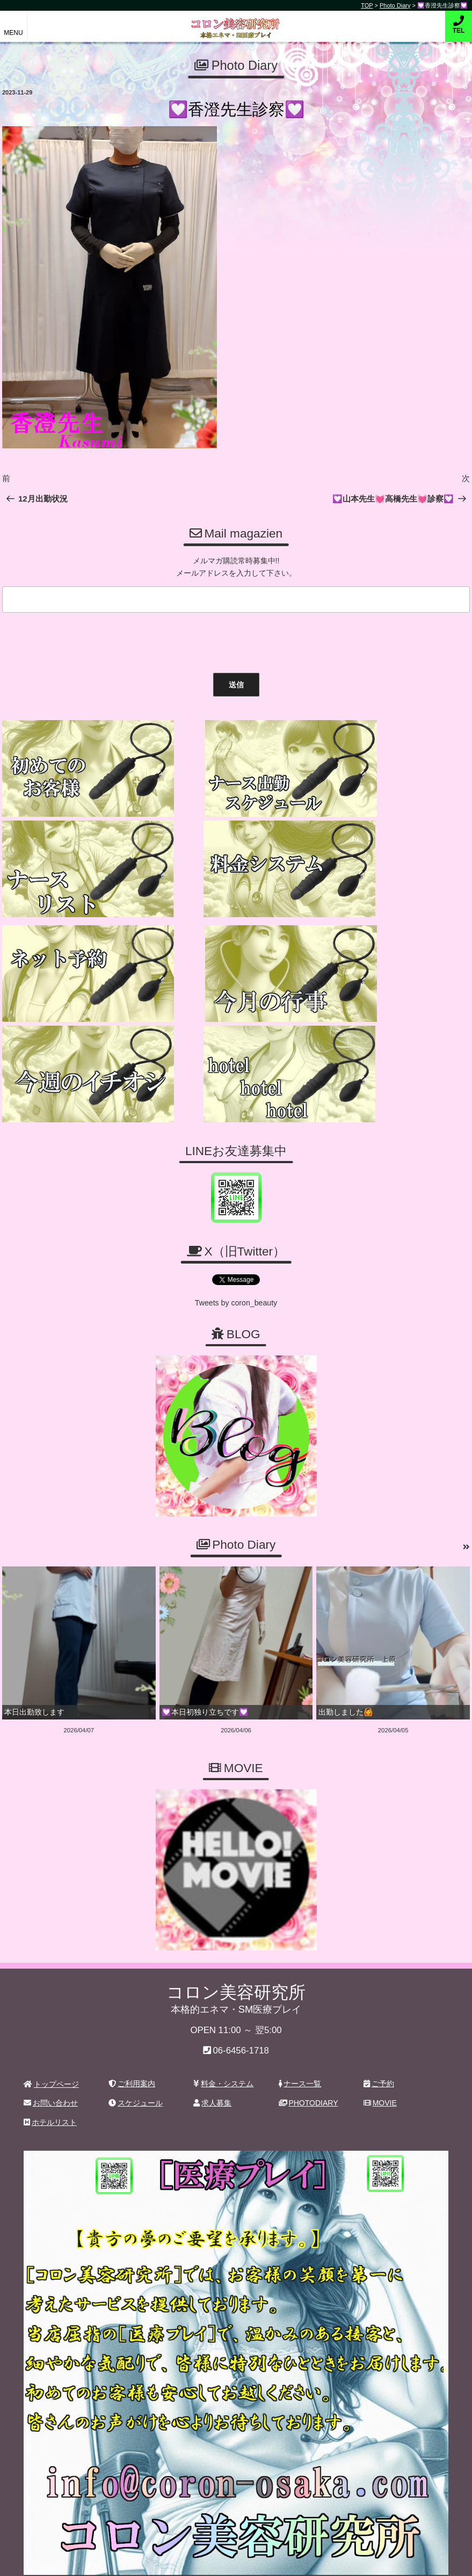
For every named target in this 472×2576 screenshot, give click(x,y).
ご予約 (379, 2040)
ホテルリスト (50, 2078)
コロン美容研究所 (236, 20)
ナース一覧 (300, 2040)
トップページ (51, 2040)
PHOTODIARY (308, 2060)
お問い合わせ (51, 2060)
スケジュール (135, 2060)
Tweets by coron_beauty (236, 1260)
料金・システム (223, 2040)
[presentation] (80, 639)
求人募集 (212, 2060)
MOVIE (380, 2060)
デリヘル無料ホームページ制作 (293, 2559)
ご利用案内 (131, 2040)
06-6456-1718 (241, 2007)
